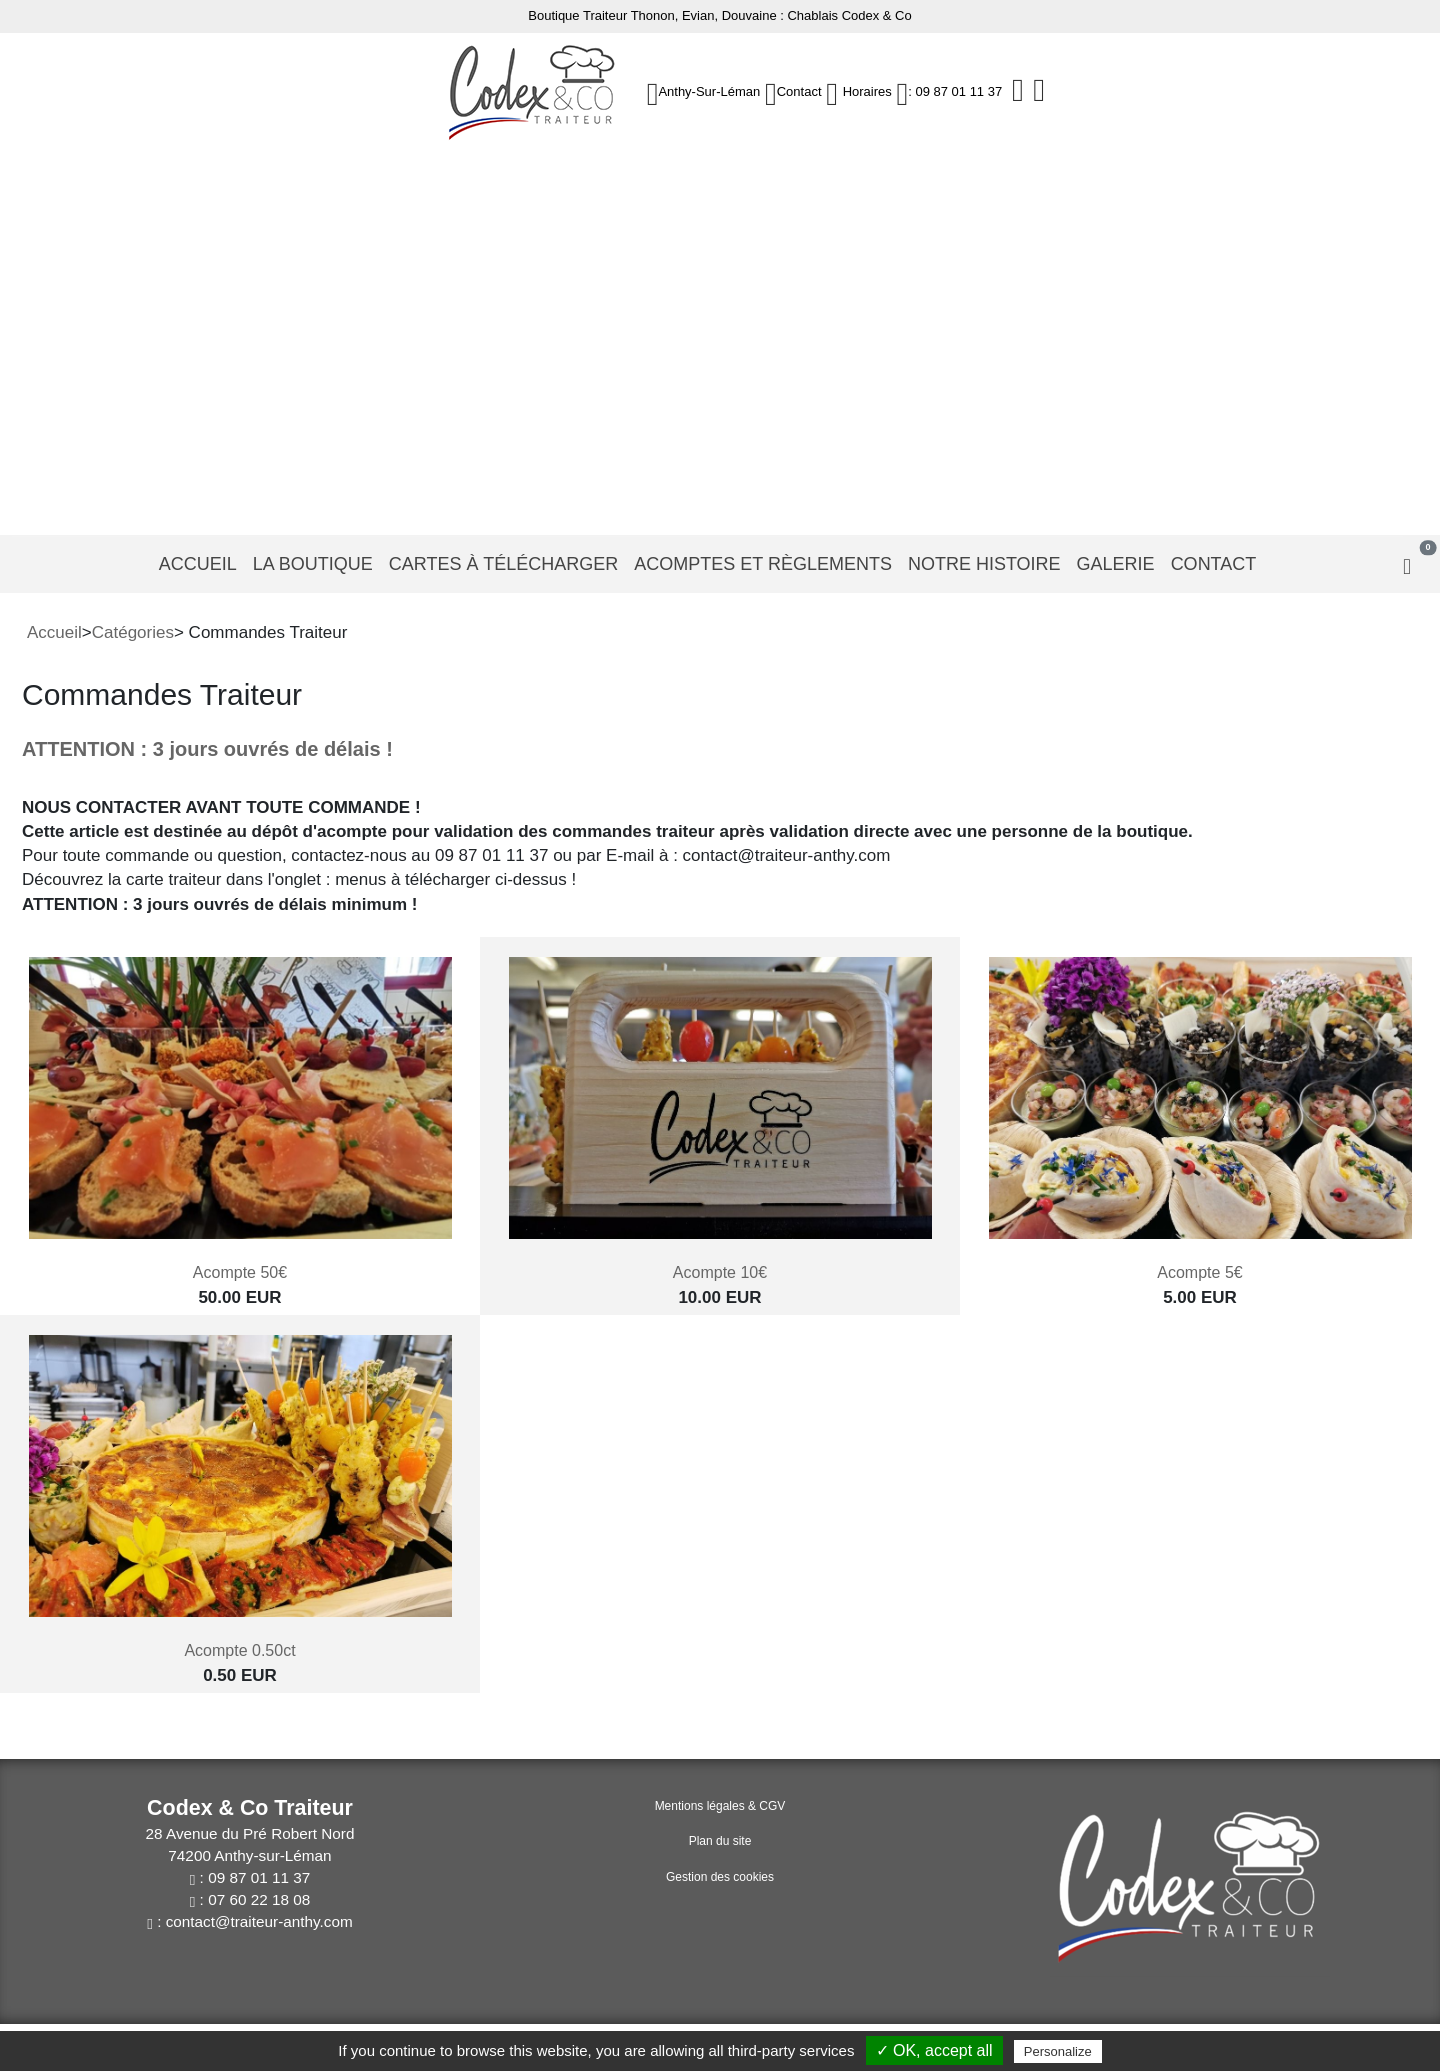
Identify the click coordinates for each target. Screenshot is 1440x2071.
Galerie (1116, 564)
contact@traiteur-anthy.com (259, 1921)
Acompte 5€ (1199, 1272)
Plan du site (720, 1841)
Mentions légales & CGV (720, 1806)
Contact (799, 91)
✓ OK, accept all (934, 2050)
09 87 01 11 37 (259, 1877)
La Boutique (313, 564)
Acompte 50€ (240, 1272)
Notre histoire (984, 564)
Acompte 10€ (720, 1272)
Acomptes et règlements (763, 564)
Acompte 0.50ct (239, 1650)
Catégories (133, 632)
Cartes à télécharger (503, 564)
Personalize (1058, 2051)
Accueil (198, 564)
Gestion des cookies (720, 1877)
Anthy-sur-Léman (709, 91)
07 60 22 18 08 (259, 1899)
